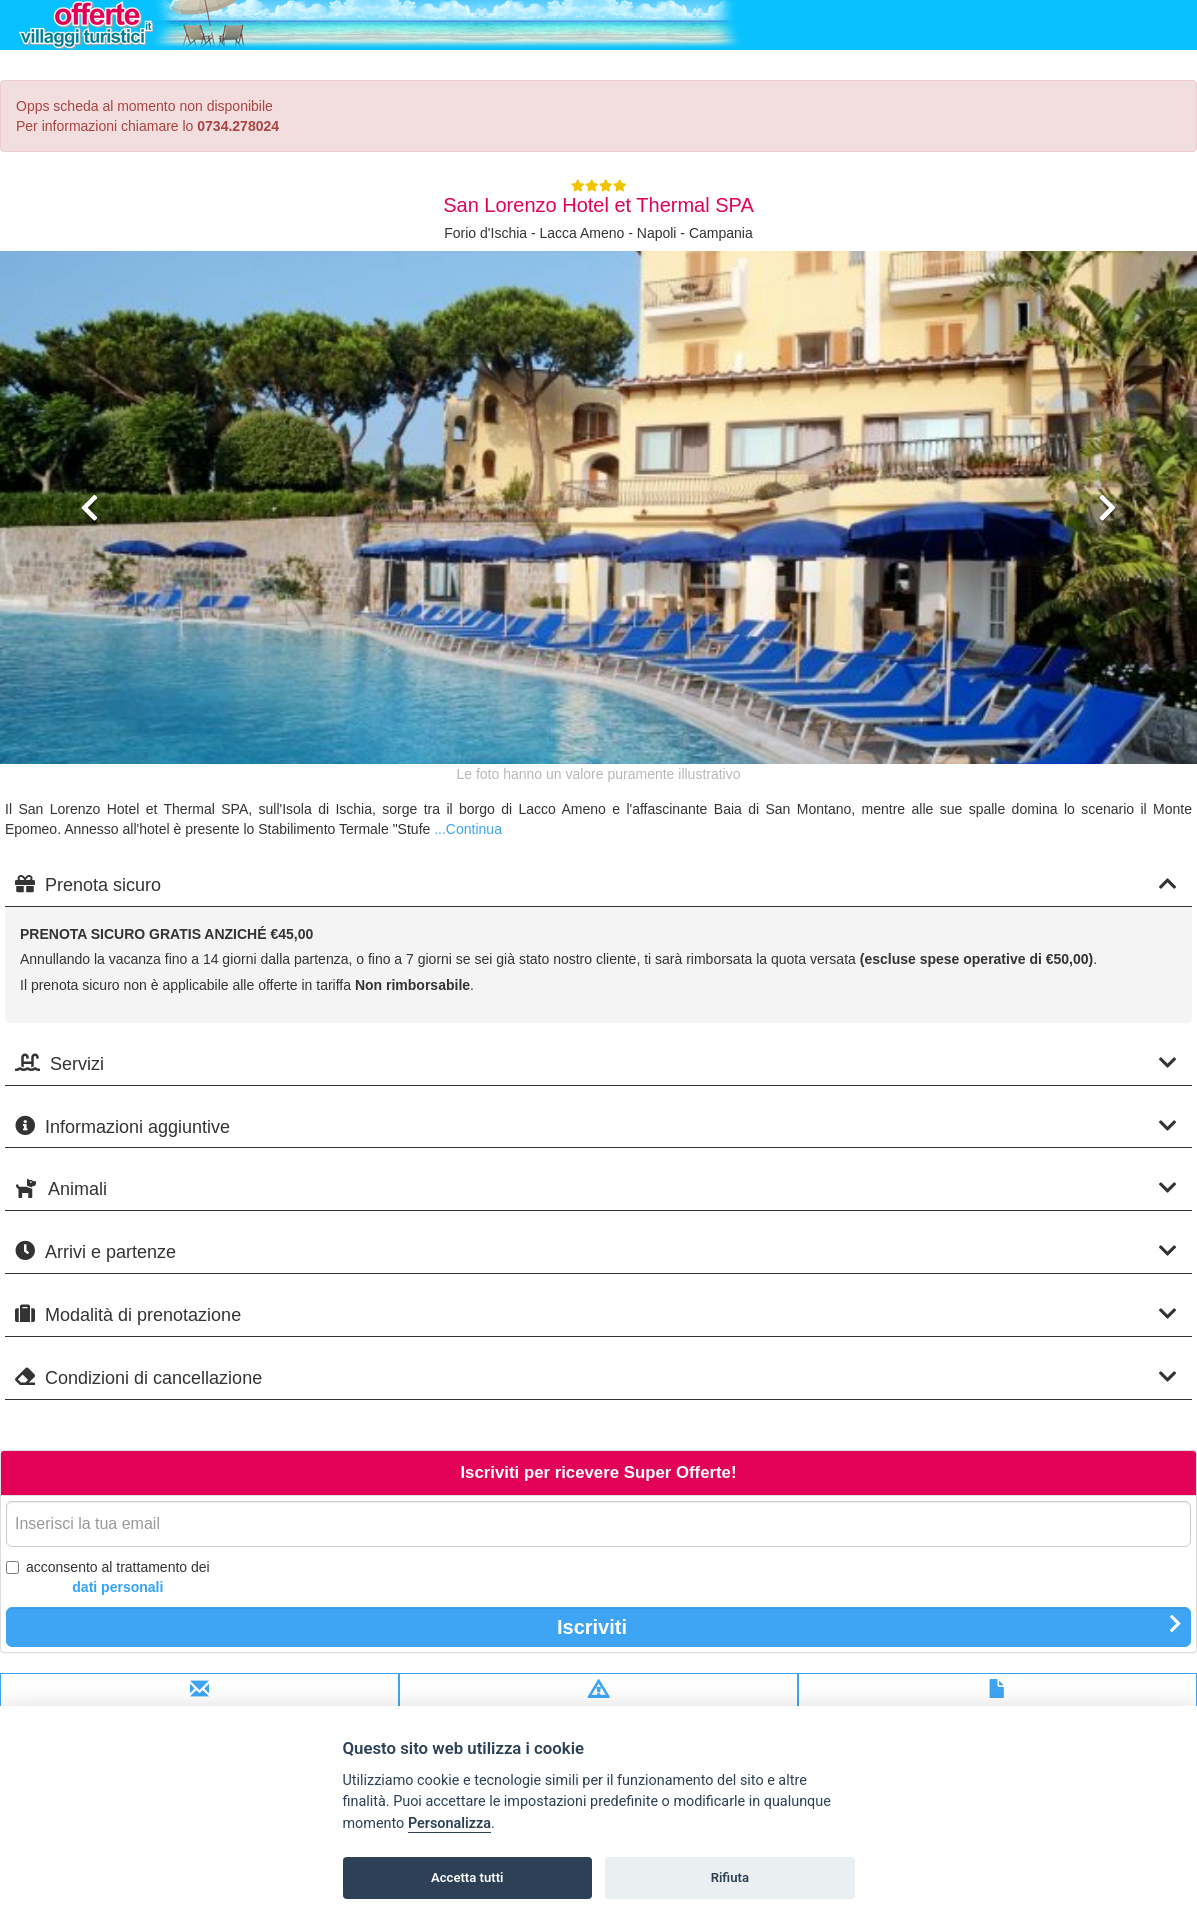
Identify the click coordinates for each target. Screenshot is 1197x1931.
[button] (90, 626)
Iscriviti (869, 1626)
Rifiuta (730, 1877)
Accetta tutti (467, 1877)
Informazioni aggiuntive (596, 1126)
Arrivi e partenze (596, 1251)
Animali (596, 1188)
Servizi (596, 1063)
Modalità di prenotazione (596, 1314)
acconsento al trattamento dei (108, 1578)
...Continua (468, 829)
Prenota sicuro (596, 884)
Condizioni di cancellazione (596, 1377)
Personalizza (449, 1823)
